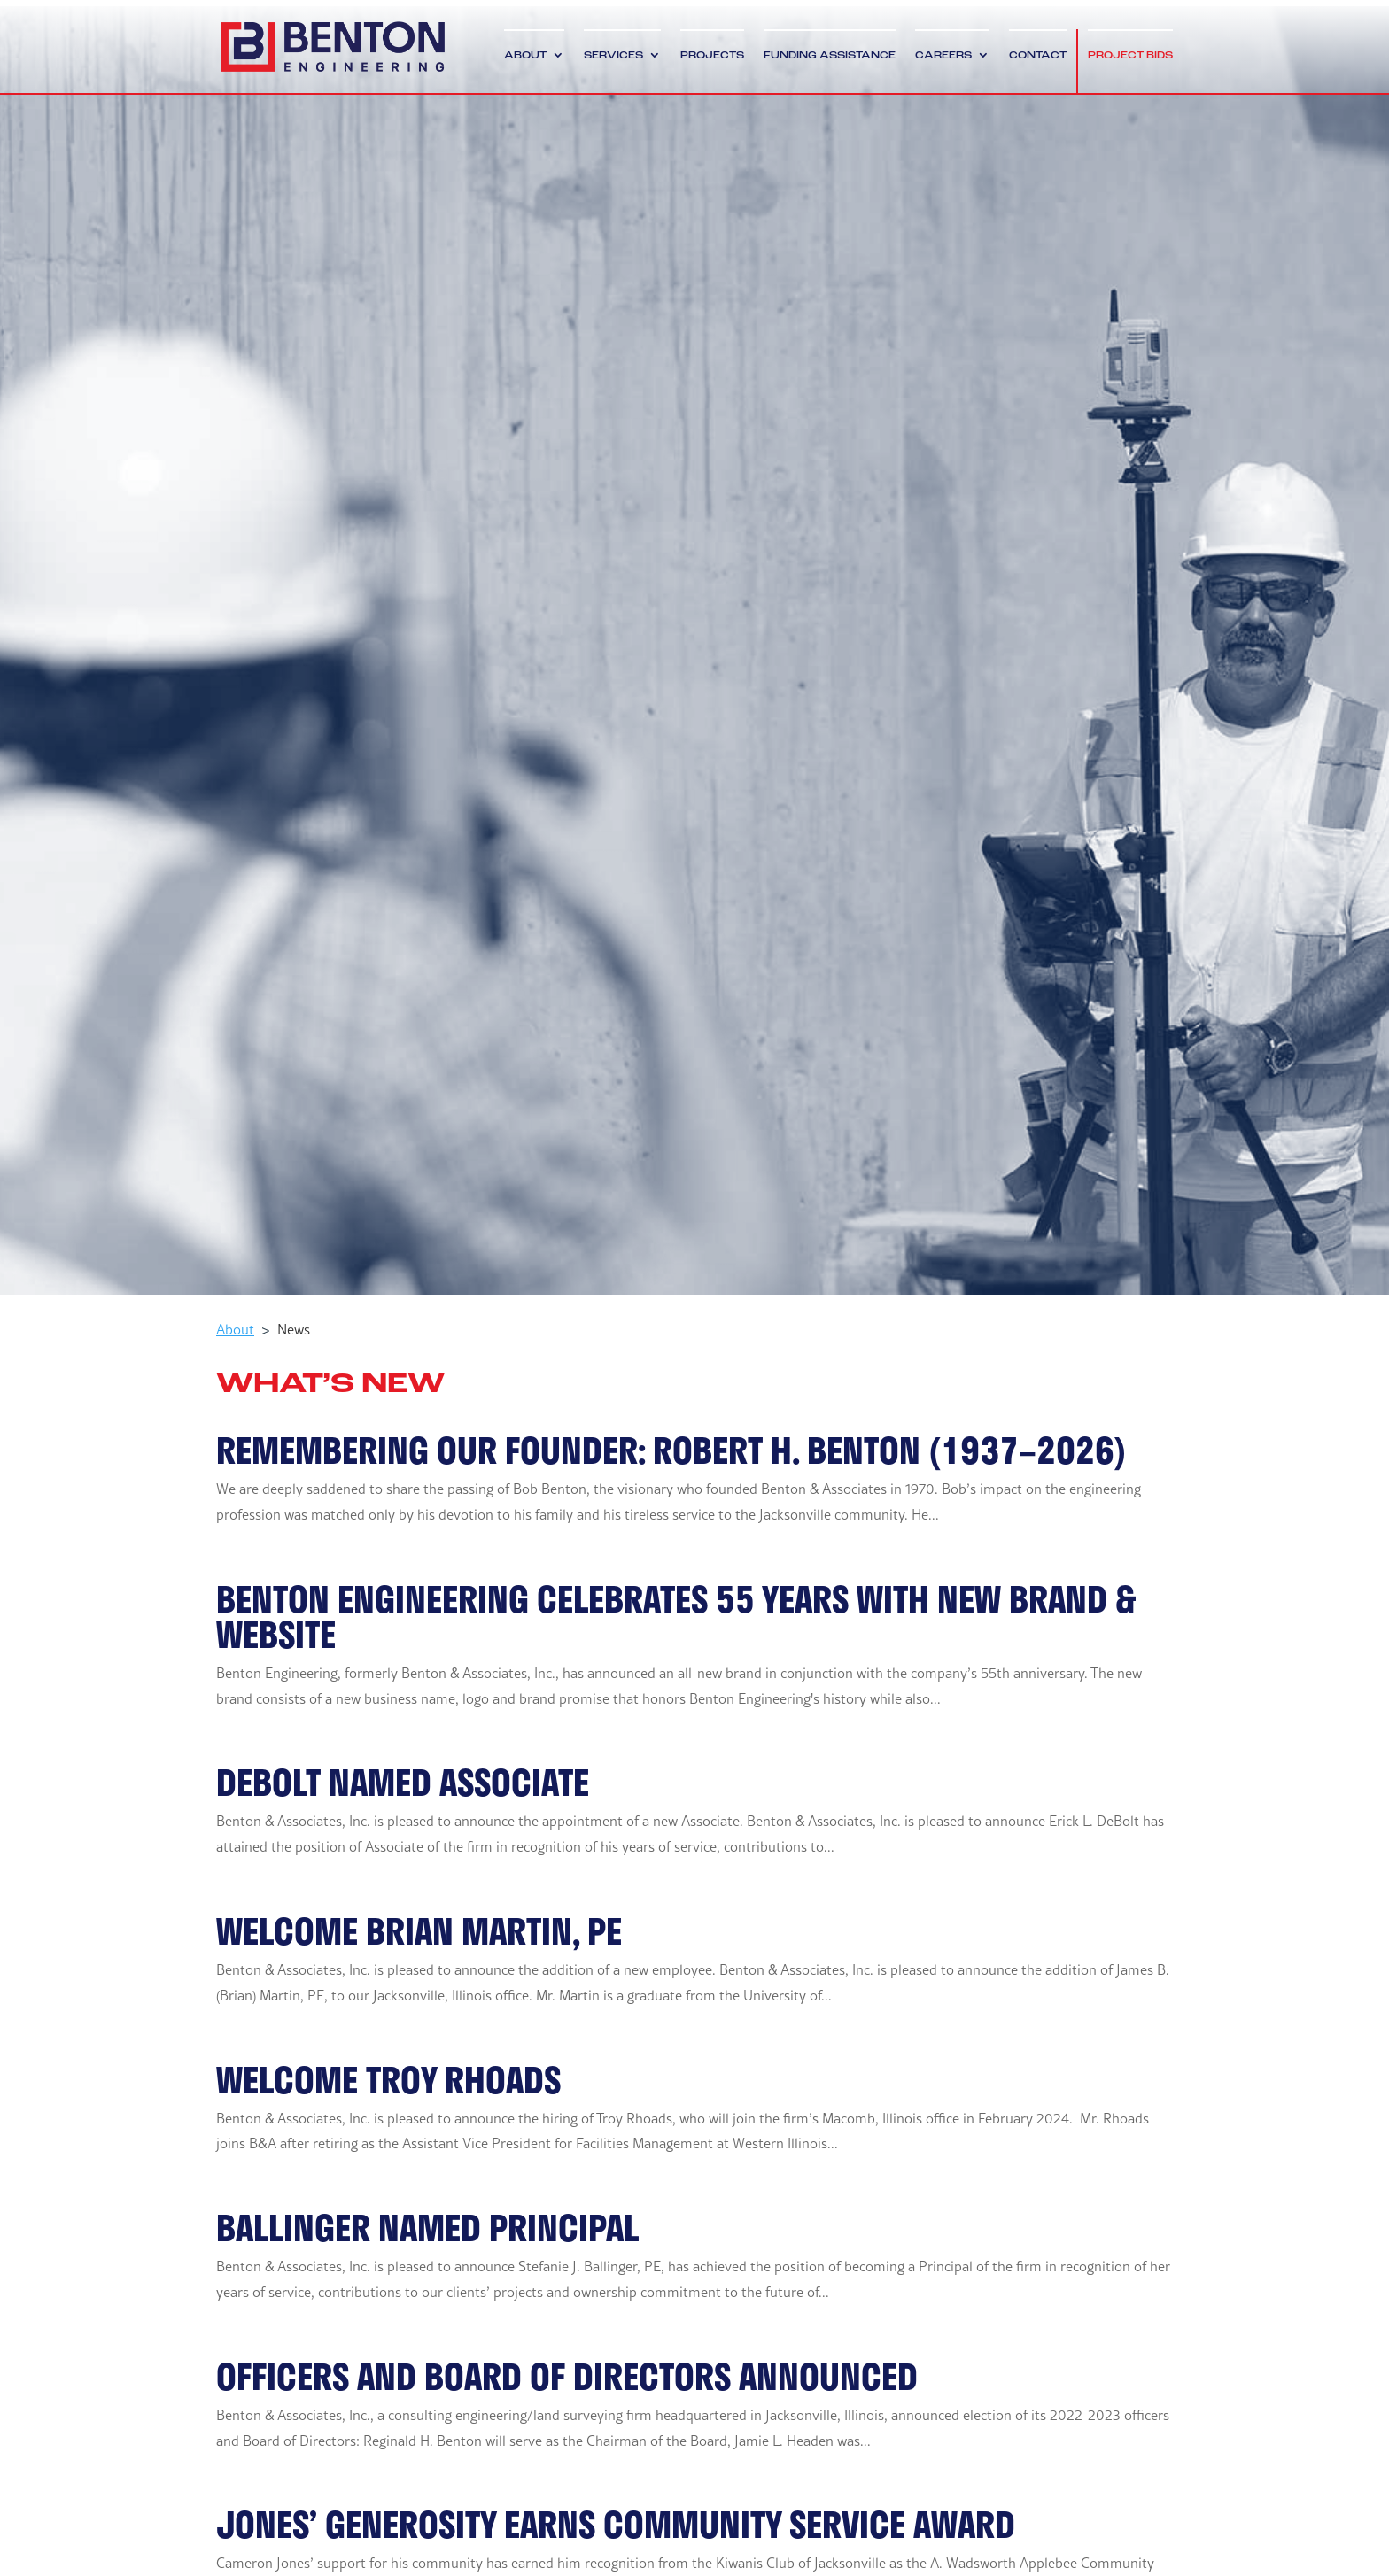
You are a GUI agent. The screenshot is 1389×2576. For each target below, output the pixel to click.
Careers (943, 56)
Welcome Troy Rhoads (388, 2079)
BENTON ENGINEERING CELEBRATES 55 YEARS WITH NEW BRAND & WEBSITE (676, 1616)
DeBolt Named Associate (402, 1781)
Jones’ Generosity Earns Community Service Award (615, 2523)
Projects (712, 56)
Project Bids (1130, 56)
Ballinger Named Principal (427, 2227)
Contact (1038, 56)
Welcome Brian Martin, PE (419, 1930)
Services (613, 56)
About (525, 56)
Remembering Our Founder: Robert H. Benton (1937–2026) (671, 1449)
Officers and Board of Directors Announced (567, 2375)
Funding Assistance (830, 56)
